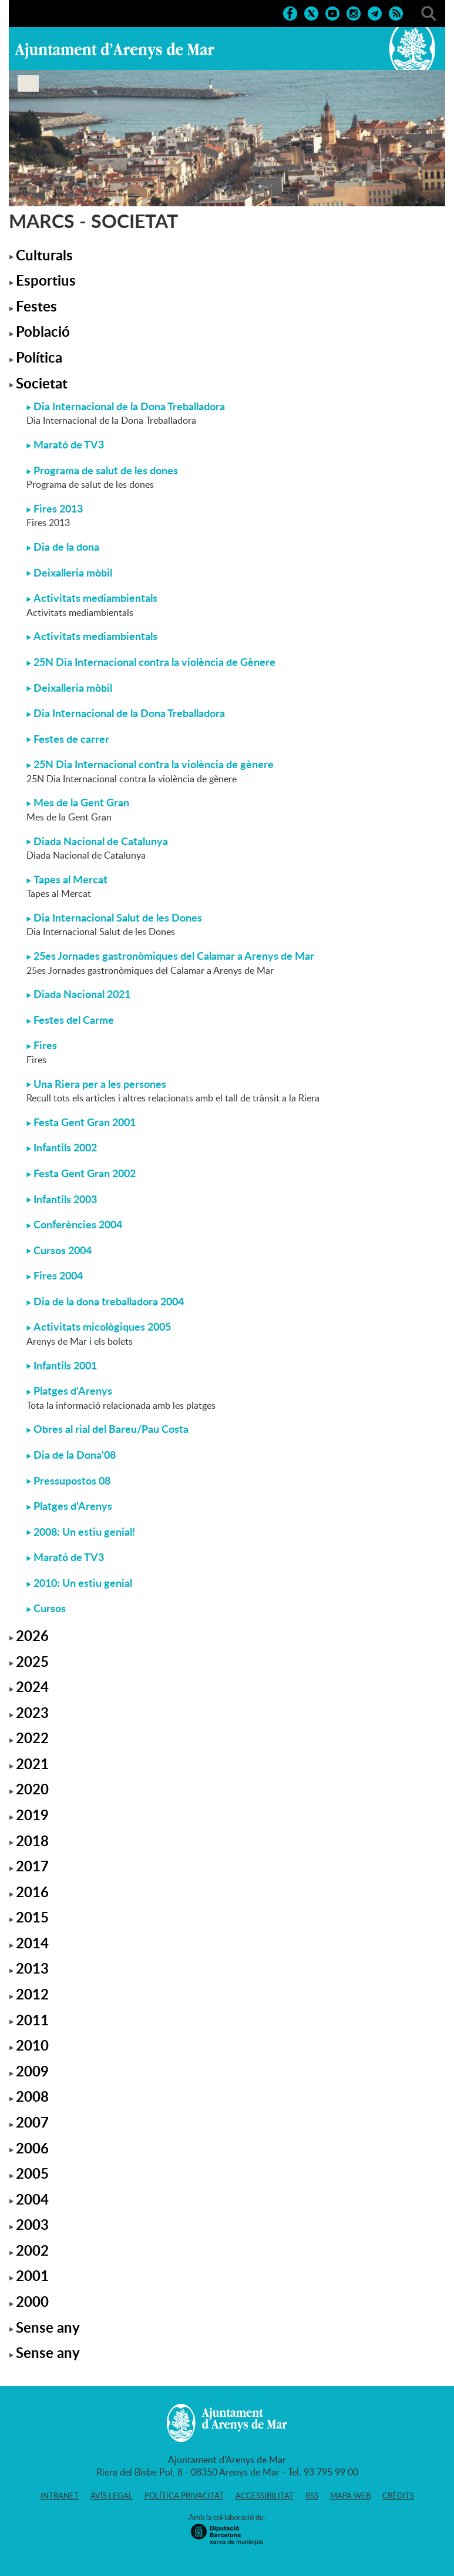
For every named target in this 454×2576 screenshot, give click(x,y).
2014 (32, 1942)
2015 (32, 1917)
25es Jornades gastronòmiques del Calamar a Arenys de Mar (173, 955)
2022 (32, 1737)
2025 (32, 1661)
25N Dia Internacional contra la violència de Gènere (154, 661)
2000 (32, 2301)
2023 (32, 1712)
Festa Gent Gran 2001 (84, 1122)
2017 (32, 1865)
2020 (32, 1788)
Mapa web (350, 2495)
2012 (32, 1994)
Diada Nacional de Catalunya (100, 841)
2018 (32, 1840)
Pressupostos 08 (71, 1480)
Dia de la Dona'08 (74, 1454)
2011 (32, 2019)
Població (43, 331)
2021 (32, 1763)
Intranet (60, 2495)
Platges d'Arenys (72, 1390)
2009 (32, 2071)
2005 (32, 2173)
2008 (32, 2096)
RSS (311, 2495)
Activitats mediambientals (95, 597)
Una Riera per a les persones (99, 1083)
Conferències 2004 (77, 1224)
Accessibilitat (265, 2495)
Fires (45, 1045)
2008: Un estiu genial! (84, 1531)
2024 (32, 1686)
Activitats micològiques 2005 (102, 1326)
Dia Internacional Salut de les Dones (117, 917)
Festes (36, 306)
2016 (32, 1891)
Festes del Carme (73, 1019)
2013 (32, 1968)
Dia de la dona (66, 546)
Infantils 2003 (65, 1199)
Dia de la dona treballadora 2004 (108, 1301)
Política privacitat (184, 2495)
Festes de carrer (71, 738)
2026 (32, 1635)
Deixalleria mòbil (72, 572)
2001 (32, 2275)
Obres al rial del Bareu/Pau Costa (111, 1428)
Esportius (46, 280)
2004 (32, 2199)
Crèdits (398, 2495)
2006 (32, 2148)
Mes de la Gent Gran (81, 802)
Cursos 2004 (62, 1250)
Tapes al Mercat (70, 879)
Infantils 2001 (65, 1365)
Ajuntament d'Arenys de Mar (114, 50)
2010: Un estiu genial (82, 1582)
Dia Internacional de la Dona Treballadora (129, 406)
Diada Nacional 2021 (81, 993)
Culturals (44, 254)
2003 (32, 2224)
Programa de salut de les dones (105, 470)
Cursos (49, 1608)
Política (39, 357)
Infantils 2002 (65, 1147)
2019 (32, 1814)
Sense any (48, 2327)
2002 (32, 2250)
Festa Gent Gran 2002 (84, 1173)
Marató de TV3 (68, 444)
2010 (32, 2045)
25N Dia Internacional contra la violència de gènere (153, 764)
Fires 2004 (58, 1275)
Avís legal (111, 2495)
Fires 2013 (58, 508)
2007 (32, 2122)
